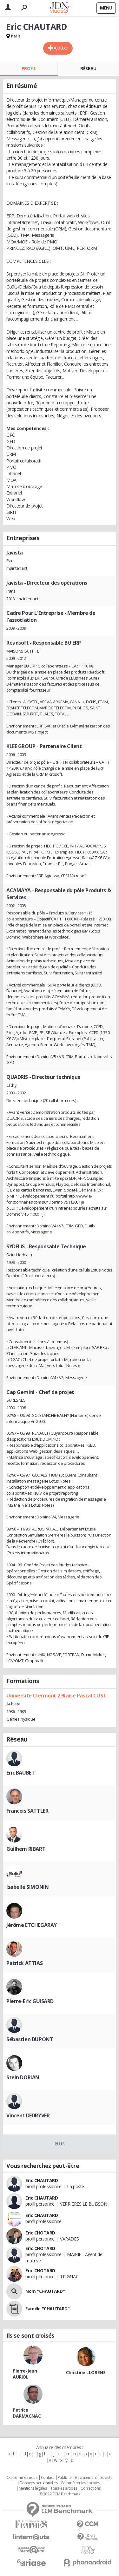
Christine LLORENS (86, 2372)
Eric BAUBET (20, 1772)
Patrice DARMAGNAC (27, 2413)
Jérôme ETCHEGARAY (31, 1925)
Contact (47, 2477)
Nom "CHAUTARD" (45, 2291)
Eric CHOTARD (40, 2233)
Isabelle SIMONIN (27, 1886)
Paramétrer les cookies (80, 2483)
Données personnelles (39, 2483)
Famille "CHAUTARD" (47, 2309)
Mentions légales (33, 2488)
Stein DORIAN (22, 2077)
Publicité (65, 2477)
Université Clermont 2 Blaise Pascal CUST (56, 1695)
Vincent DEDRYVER (28, 2115)
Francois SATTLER (27, 1810)
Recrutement (85, 2477)
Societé (106, 2477)
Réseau (88, 68)
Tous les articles (63, 2488)
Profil (29, 68)
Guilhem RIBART (25, 1848)
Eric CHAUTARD (41, 2180)
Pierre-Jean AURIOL (25, 2374)
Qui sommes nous (22, 2477)
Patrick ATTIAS (24, 1963)
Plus (59, 2144)
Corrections (90, 2488)
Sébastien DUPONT (29, 2039)
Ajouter (61, 48)
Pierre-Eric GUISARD (30, 2001)
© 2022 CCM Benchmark (59, 2494)
